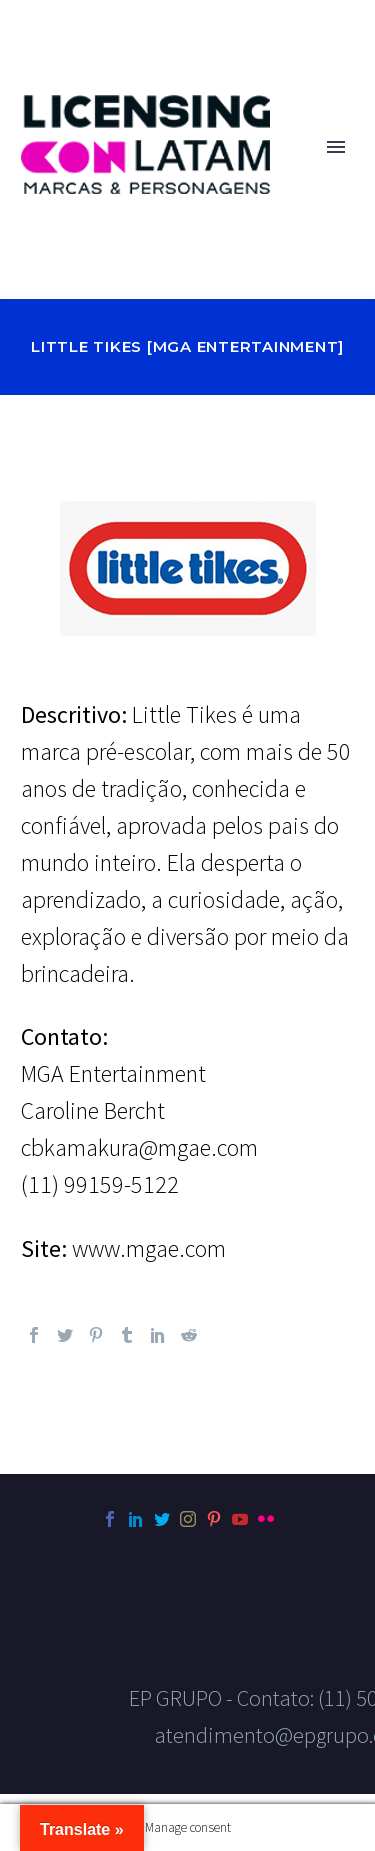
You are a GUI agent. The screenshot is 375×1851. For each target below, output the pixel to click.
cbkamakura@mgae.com (139, 1147)
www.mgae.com (149, 1248)
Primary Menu (336, 147)
